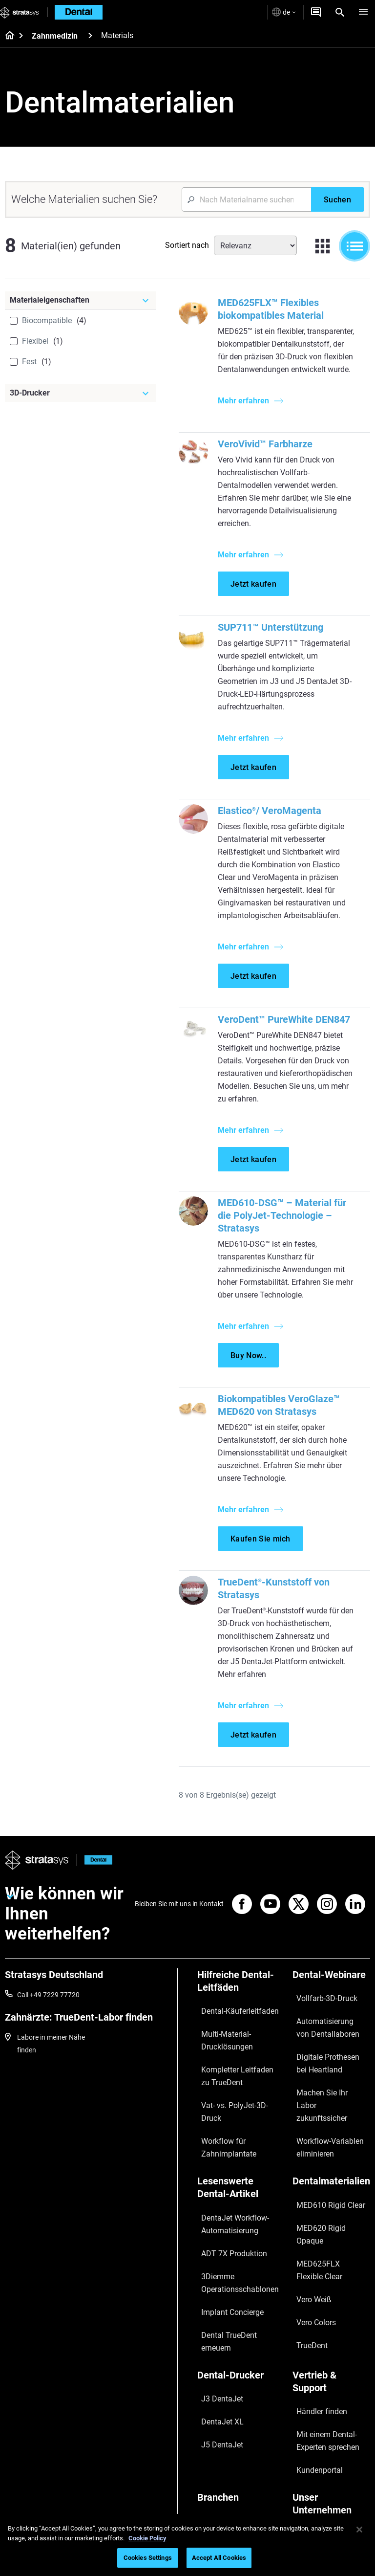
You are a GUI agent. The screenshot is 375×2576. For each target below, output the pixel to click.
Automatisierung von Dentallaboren (320, 2040)
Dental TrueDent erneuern (236, 2266)
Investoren (305, 2491)
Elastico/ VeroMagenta (274, 823)
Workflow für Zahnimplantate (222, 2122)
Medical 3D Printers (227, 2407)
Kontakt (301, 2419)
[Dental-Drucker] (238, 2292)
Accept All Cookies (219, 2557)
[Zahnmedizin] (90, 35)
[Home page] (6, 36)
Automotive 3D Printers (233, 2421)
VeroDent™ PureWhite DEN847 (288, 1032)
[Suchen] (337, 199)
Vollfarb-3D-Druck (315, 2020)
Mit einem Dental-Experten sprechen (328, 2329)
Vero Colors (306, 2228)
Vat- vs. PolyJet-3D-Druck (236, 2101)
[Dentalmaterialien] (329, 2154)
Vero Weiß (304, 2214)
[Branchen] (238, 2376)
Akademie (303, 2462)
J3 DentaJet (216, 2308)
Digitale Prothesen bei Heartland (321, 2067)
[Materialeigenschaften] (80, 300)
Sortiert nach (187, 245)
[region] (187, 2545)
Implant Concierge (225, 2252)
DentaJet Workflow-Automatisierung (228, 2190)
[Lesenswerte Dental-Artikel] (238, 2160)
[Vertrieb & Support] (329, 2292)
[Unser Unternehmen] (329, 2382)
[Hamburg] (363, 12)
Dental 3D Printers (225, 2393)
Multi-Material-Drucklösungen (220, 2053)
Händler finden (311, 2308)
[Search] (340, 12)
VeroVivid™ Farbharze (269, 456)
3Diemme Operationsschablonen (232, 2231)
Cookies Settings (148, 2557)
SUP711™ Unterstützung (275, 640)
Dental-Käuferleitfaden (232, 2033)
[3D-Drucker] (80, 393)
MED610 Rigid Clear (318, 2171)
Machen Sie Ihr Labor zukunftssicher (321, 2095)
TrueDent (302, 2242)
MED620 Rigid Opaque (322, 2185)
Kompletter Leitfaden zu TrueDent (234, 2080)
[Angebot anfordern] (316, 12)
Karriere (300, 2448)
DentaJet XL (216, 2323)
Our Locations (310, 2434)
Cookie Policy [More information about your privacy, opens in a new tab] (147, 2538)
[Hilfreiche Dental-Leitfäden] (238, 2010)
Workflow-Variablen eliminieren (318, 2122)
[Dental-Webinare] (329, 2004)
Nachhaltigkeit (311, 2477)
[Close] (359, 2529)
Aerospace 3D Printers (231, 2436)
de (283, 12)
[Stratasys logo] (19, 12)
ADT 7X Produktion (226, 2210)
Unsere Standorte (315, 2405)
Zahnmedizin (55, 36)
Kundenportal (309, 2350)
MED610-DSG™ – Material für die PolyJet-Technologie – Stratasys (286, 1240)
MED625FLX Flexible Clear (328, 2199)
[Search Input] (246, 199)
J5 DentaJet (216, 2337)
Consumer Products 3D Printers (233, 2456)
